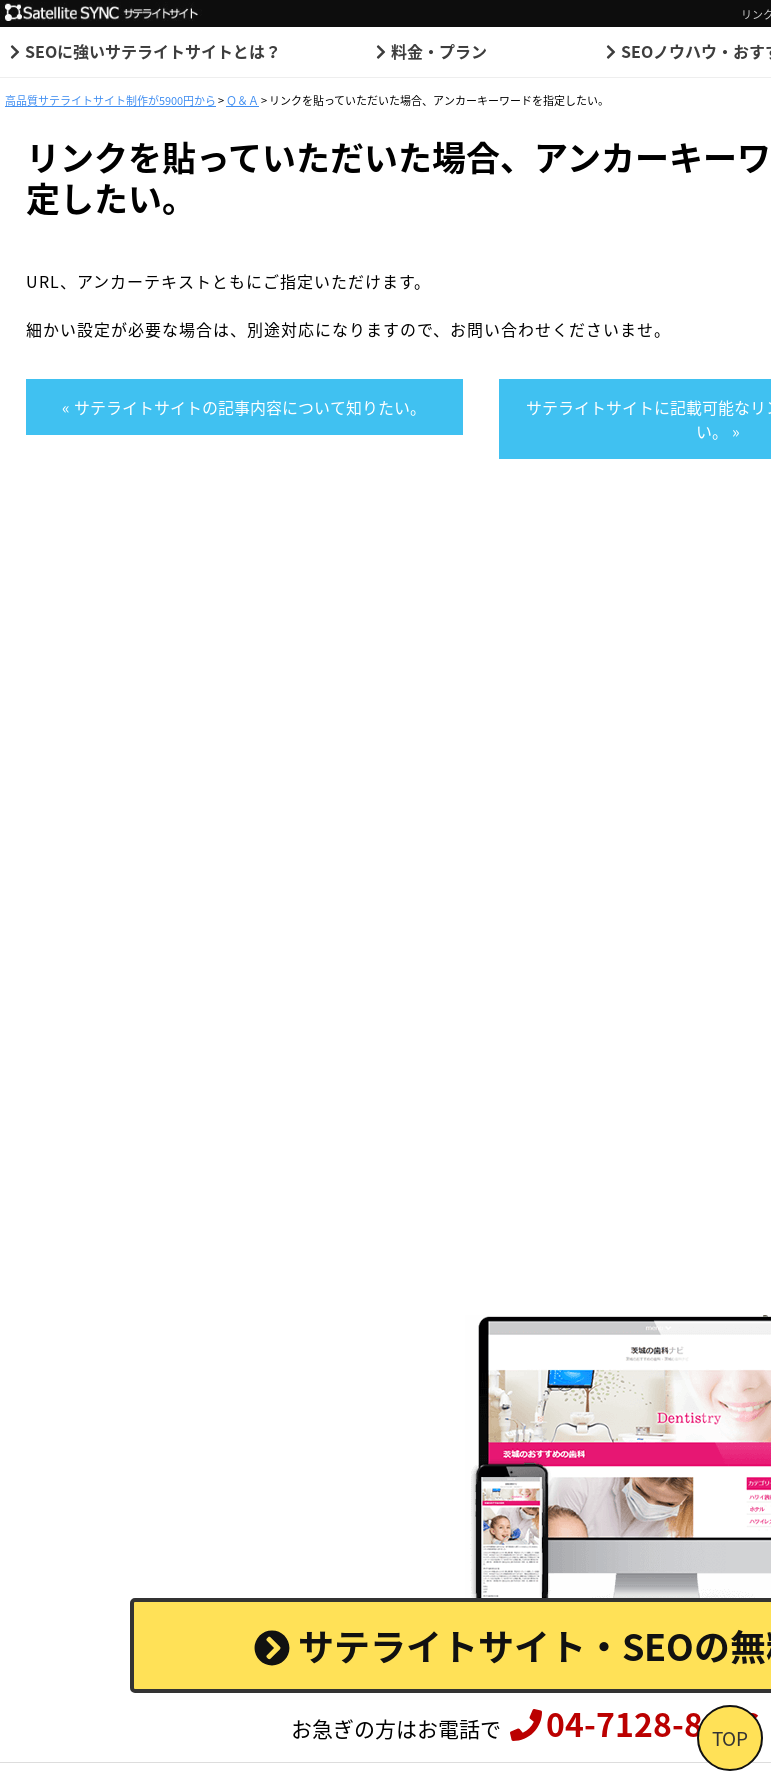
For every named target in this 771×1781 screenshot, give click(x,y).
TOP (730, 1738)
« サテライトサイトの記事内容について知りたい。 (244, 407)
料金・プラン (429, 51)
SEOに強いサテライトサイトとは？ (143, 51)
